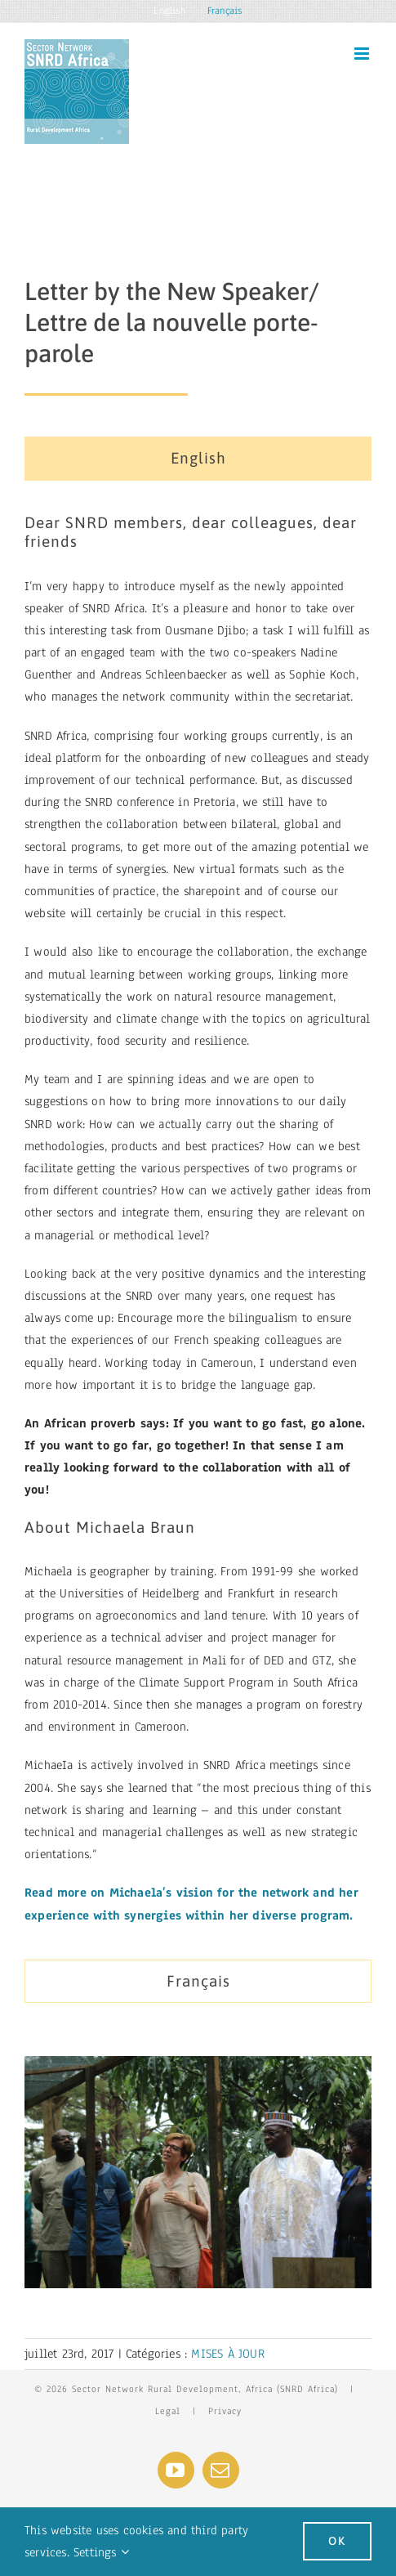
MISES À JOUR (227, 2353)
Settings (101, 2552)
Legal (167, 2410)
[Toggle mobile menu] (363, 53)
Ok (337, 2540)
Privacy (225, 2410)
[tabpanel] (198, 1224)
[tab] (198, 459)
